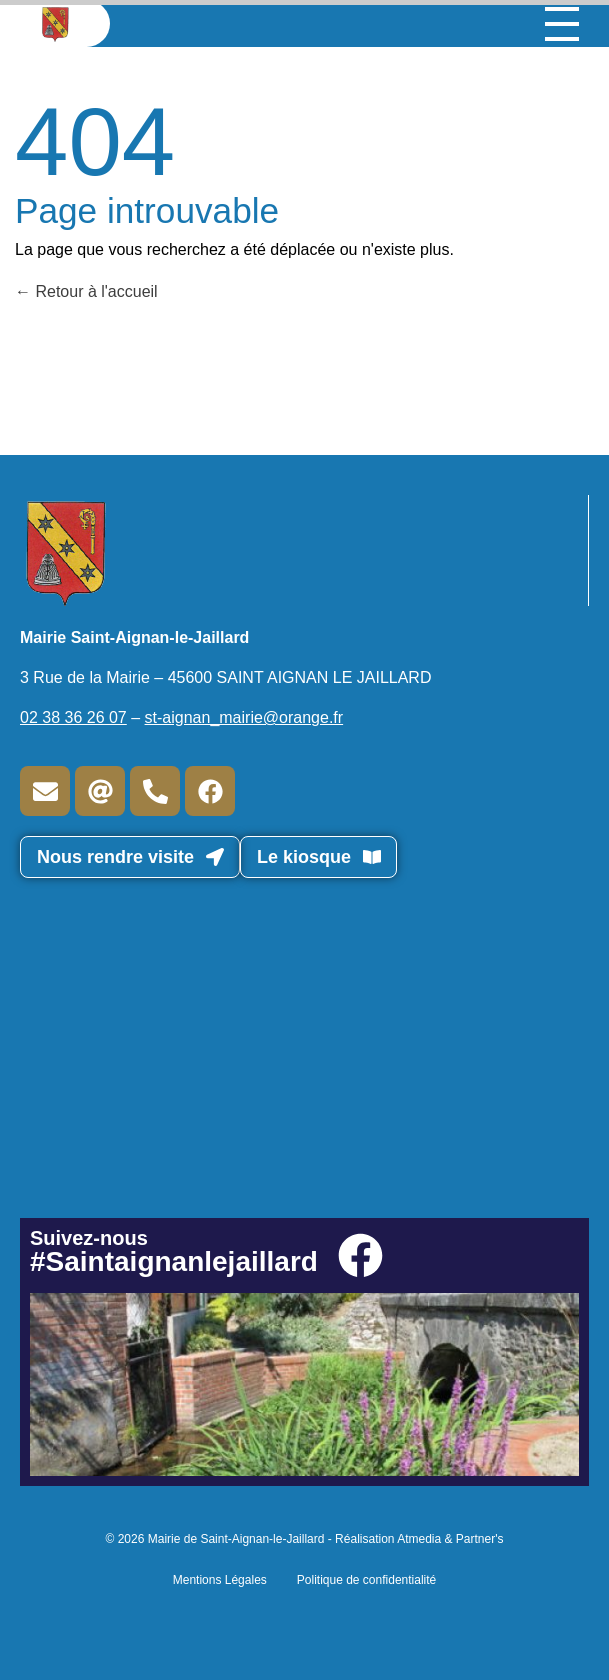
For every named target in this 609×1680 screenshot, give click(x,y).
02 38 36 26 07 (73, 717)
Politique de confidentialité (366, 1580)
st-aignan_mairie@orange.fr (244, 717)
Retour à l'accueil (86, 291)
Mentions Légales (220, 1580)
